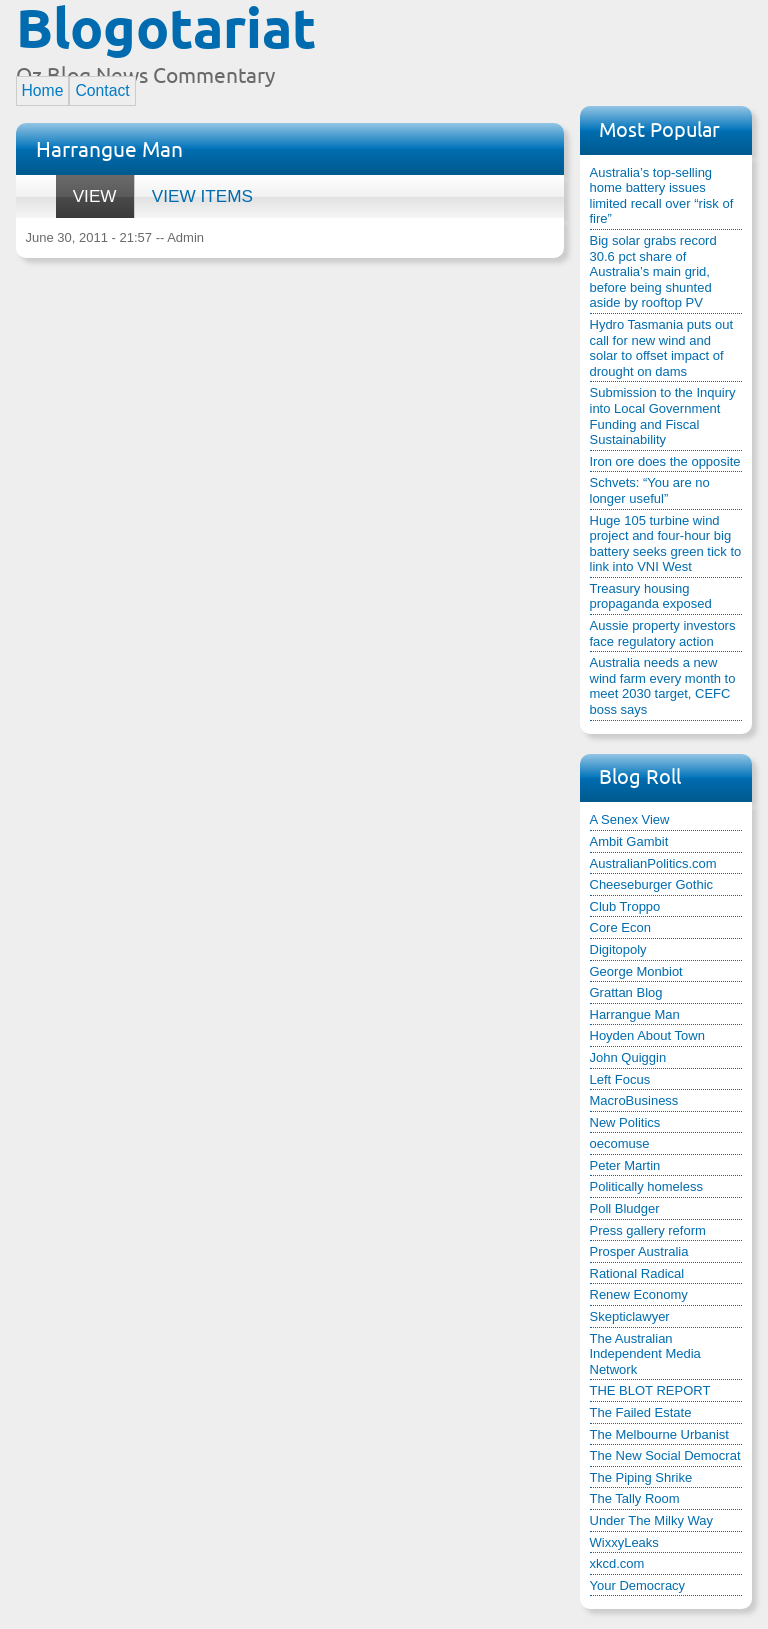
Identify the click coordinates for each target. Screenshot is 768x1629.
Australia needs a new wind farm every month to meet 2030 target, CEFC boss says (663, 686)
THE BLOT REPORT (650, 1390)
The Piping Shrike (641, 1477)
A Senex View (630, 819)
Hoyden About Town (647, 1035)
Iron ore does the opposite (665, 461)
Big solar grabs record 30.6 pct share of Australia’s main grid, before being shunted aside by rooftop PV (653, 271)
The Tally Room (635, 1498)
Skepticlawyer (630, 1316)
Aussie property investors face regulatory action (663, 633)
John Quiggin (628, 1057)
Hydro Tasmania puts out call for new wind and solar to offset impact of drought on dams (662, 348)
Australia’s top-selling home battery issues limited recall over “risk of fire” (662, 196)
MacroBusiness (634, 1100)
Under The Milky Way (652, 1520)
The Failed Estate (641, 1412)
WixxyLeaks (624, 1542)
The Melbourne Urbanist (659, 1434)
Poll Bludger (625, 1208)
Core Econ (620, 927)
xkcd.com (617, 1563)
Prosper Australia (639, 1251)
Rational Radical (637, 1273)
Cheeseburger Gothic (652, 884)
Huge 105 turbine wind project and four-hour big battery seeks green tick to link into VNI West (666, 544)
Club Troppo (625, 906)
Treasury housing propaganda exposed (651, 596)
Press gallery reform (648, 1230)
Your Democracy (638, 1585)
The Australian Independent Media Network (645, 1354)
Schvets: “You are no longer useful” (650, 490)
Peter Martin (625, 1165)
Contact (102, 90)
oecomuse (620, 1143)
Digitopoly (618, 949)
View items (202, 196)
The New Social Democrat (665, 1455)
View (86, 190)
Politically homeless (646, 1186)
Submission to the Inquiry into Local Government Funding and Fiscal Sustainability (663, 416)
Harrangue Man (635, 1014)
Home (43, 90)
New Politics (625, 1122)
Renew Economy (639, 1294)
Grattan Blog (626, 992)
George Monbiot (636, 971)
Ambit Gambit (629, 841)
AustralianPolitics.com (653, 863)
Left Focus (620, 1079)
